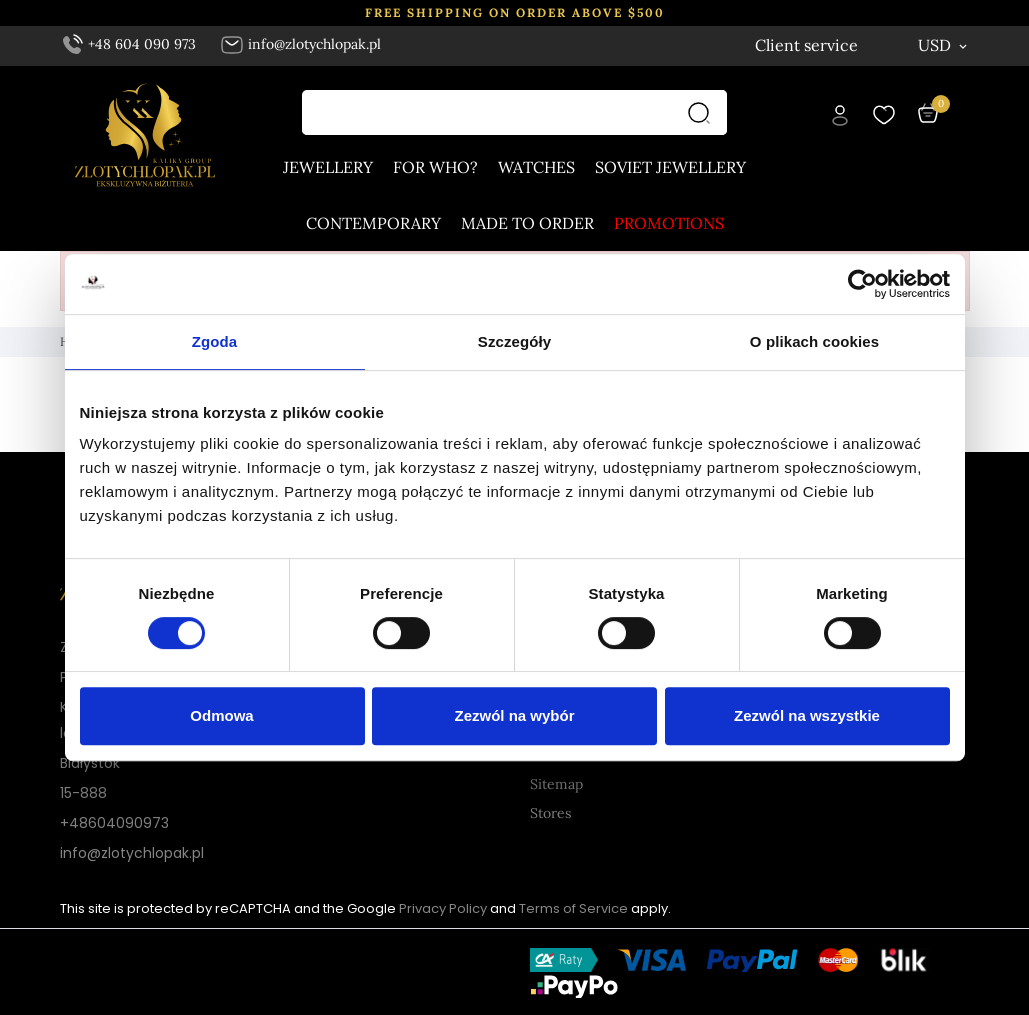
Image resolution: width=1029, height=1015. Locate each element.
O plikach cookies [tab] (814, 341)
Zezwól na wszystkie (807, 715)
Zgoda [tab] (215, 341)
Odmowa (221, 715)
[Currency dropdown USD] (944, 45)
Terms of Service (573, 908)
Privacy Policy (443, 908)
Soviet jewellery (670, 168)
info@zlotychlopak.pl (300, 44)
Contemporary (373, 224)
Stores (550, 813)
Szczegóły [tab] (514, 341)
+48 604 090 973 (130, 44)
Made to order (527, 224)
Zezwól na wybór (514, 715)
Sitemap (556, 784)
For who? (435, 168)
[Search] (704, 113)
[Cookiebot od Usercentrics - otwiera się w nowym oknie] (862, 284)
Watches (536, 168)
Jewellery (328, 168)
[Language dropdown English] (841, 45)
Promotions (669, 224)
